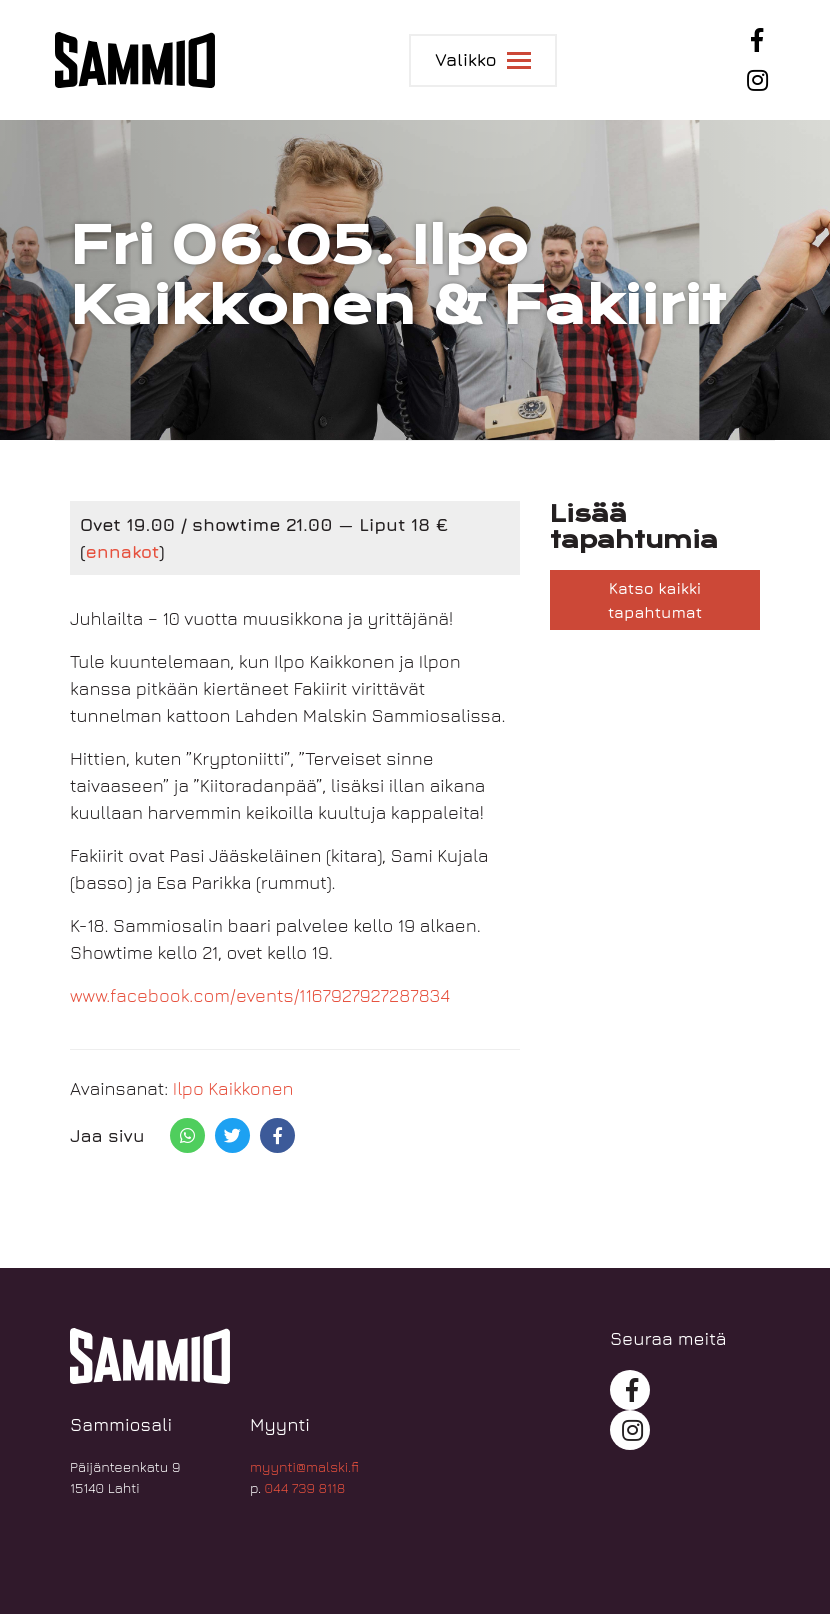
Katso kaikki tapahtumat (655, 600)
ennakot (122, 551)
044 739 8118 (305, 1487)
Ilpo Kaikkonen (233, 1088)
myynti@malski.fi (304, 1466)
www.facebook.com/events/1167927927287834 (260, 995)
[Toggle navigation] (482, 60)
